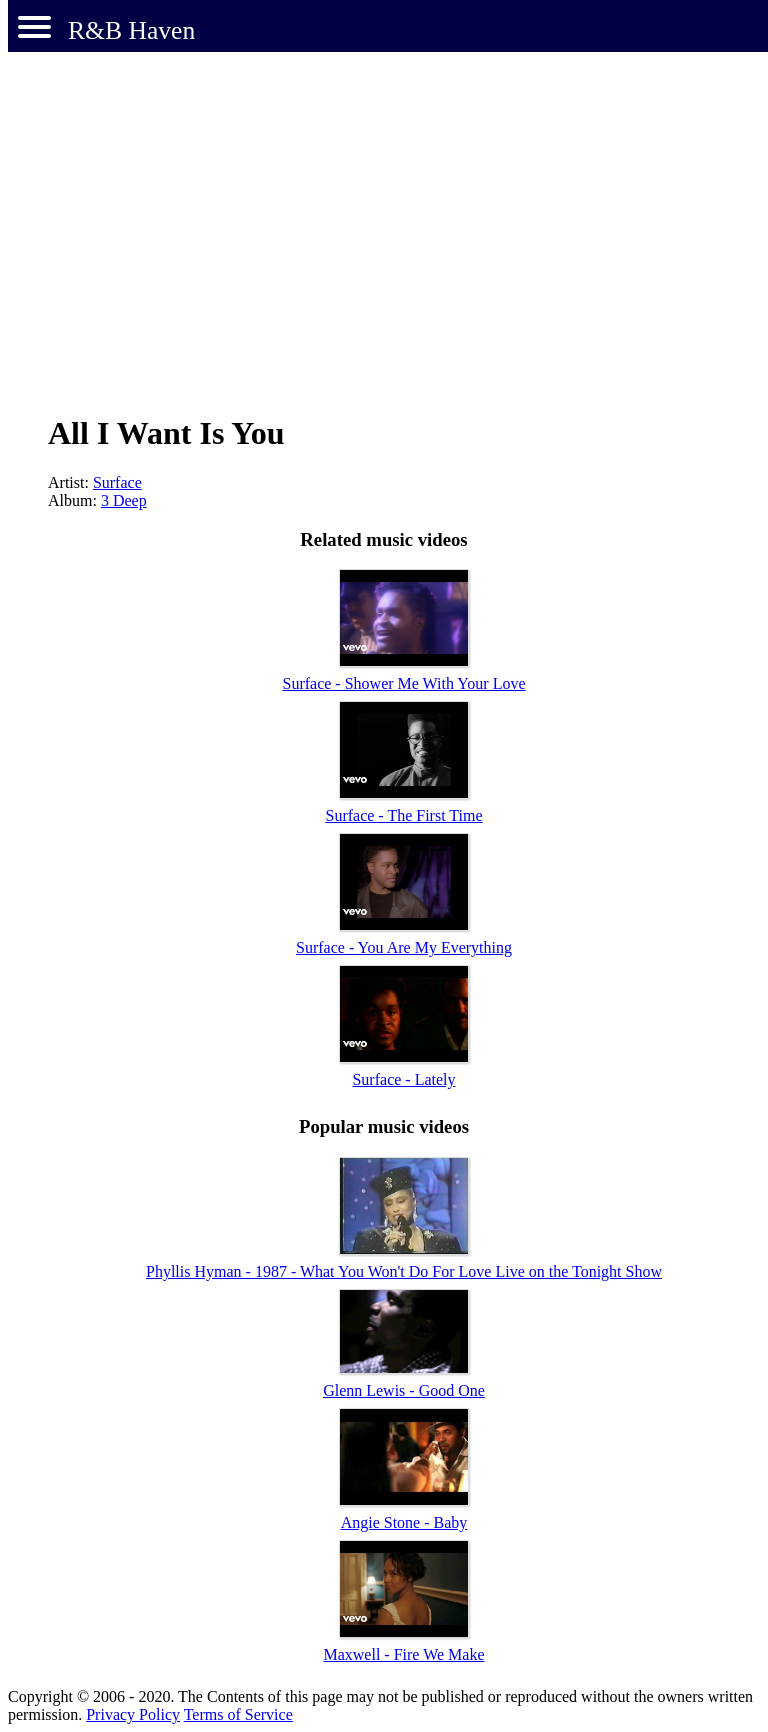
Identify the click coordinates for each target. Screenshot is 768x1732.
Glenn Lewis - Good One (404, 1390)
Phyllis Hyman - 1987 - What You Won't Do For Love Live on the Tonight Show (404, 1271)
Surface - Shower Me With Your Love (403, 683)
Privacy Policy (133, 1714)
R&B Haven (131, 30)
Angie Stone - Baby (404, 1522)
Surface (117, 482)
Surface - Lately (403, 1079)
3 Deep (124, 500)
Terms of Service (238, 1714)
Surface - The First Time (403, 815)
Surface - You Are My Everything (404, 947)
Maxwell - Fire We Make (403, 1654)
